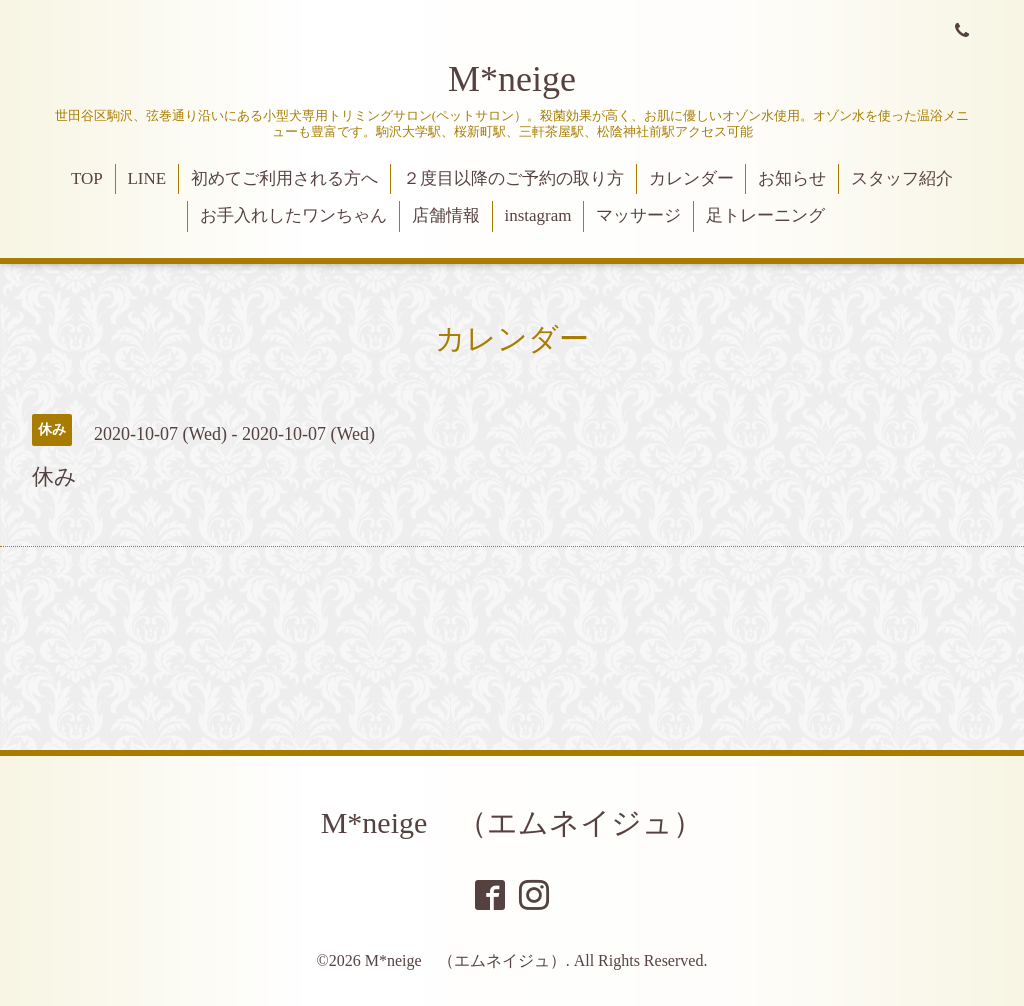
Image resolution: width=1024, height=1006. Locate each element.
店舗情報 (446, 215)
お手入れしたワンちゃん (293, 215)
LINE (146, 178)
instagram (537, 215)
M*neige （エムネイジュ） (512, 822)
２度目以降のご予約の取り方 (513, 178)
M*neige (512, 79)
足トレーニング (765, 215)
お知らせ (792, 178)
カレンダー (691, 178)
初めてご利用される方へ (284, 178)
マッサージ (638, 215)
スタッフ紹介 (902, 178)
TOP (87, 178)
